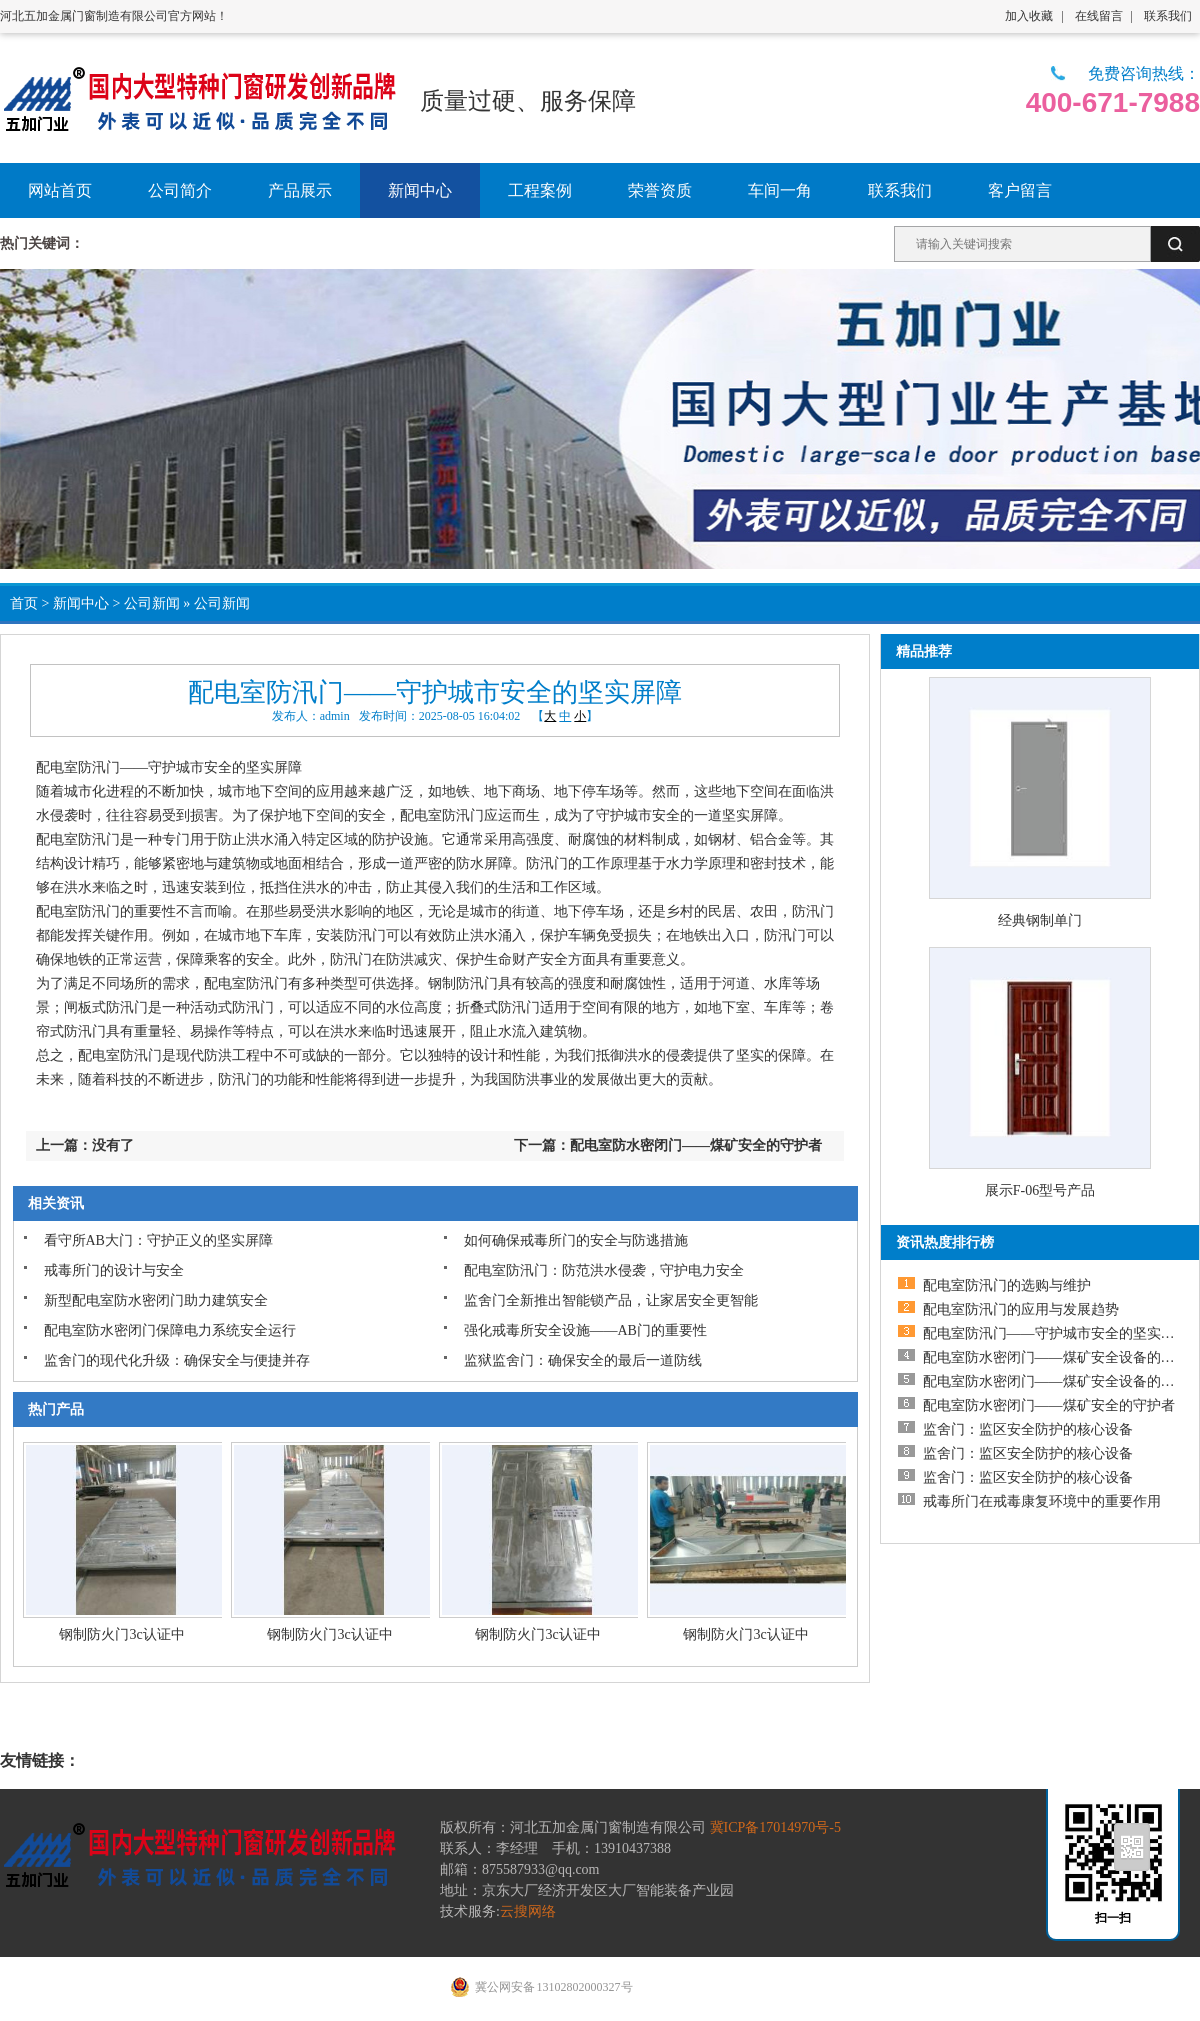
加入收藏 (1029, 16)
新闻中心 (81, 603)
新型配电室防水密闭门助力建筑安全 (156, 1300)
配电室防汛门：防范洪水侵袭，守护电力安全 (604, 1270)
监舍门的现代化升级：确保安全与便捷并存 (177, 1360)
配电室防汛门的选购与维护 (1007, 1285)
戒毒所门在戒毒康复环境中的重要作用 (1042, 1501)
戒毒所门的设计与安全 (114, 1270)
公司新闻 (152, 603)
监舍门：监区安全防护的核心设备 (1028, 1429)
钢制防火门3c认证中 (121, 1634)
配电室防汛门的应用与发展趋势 (1021, 1309)
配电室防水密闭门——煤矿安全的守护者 (1049, 1405)
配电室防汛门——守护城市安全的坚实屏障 (1056, 1333)
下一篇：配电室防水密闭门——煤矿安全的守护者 (668, 1145)
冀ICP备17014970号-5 (775, 1827)
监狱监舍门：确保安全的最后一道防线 (583, 1360)
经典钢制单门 (1040, 920)
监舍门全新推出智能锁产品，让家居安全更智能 (611, 1300)
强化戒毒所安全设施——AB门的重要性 (585, 1330)
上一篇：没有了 (85, 1145)
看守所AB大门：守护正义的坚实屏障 (158, 1240)
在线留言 (1099, 16)
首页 (24, 603)
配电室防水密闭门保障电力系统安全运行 (170, 1330)
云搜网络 (528, 1911)
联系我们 (1168, 16)
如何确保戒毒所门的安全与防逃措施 (576, 1240)
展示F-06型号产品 (1040, 1190)
